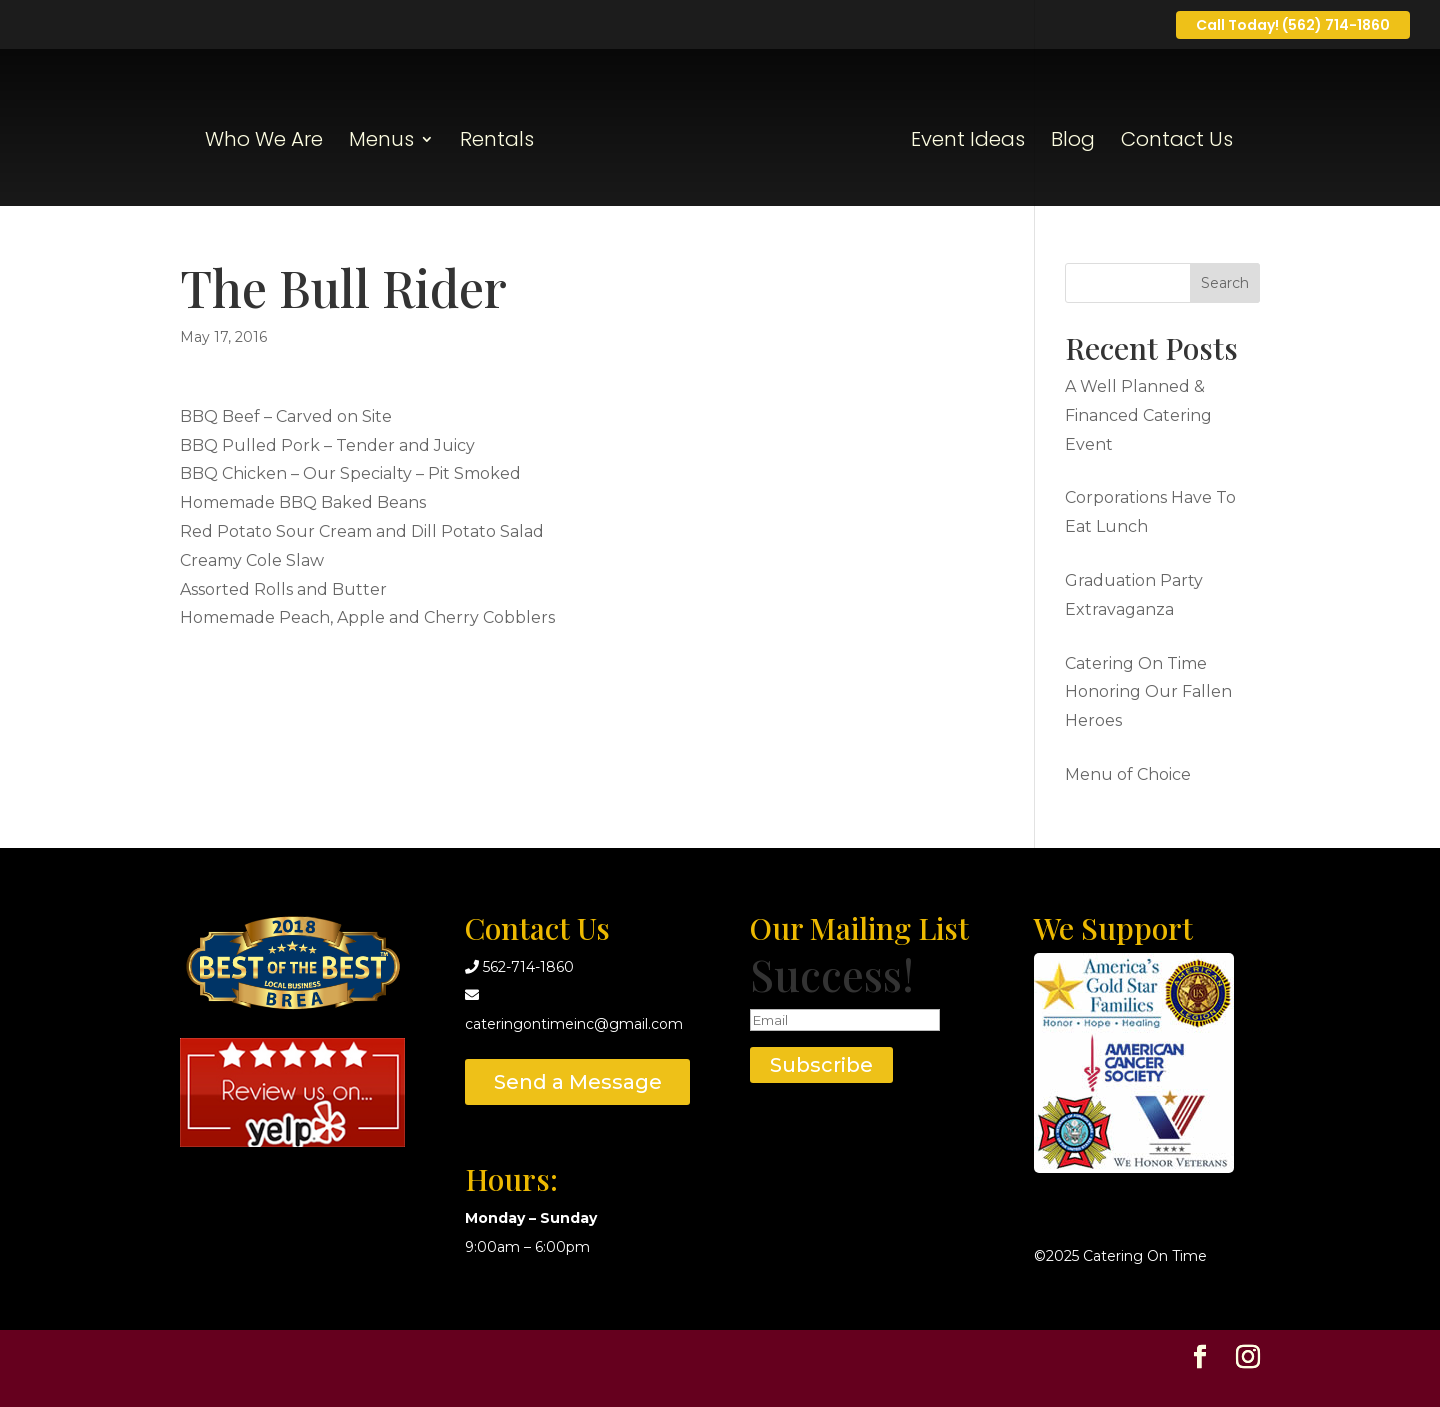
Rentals (497, 142)
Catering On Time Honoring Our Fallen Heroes (1148, 692)
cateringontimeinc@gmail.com (574, 1024)
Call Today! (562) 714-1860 (1293, 25)
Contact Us (1177, 142)
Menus (381, 142)
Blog (1073, 142)
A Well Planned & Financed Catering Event (1138, 415)
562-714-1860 (528, 967)
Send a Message (578, 1082)
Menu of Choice (1128, 774)
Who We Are (264, 142)
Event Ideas (968, 142)
